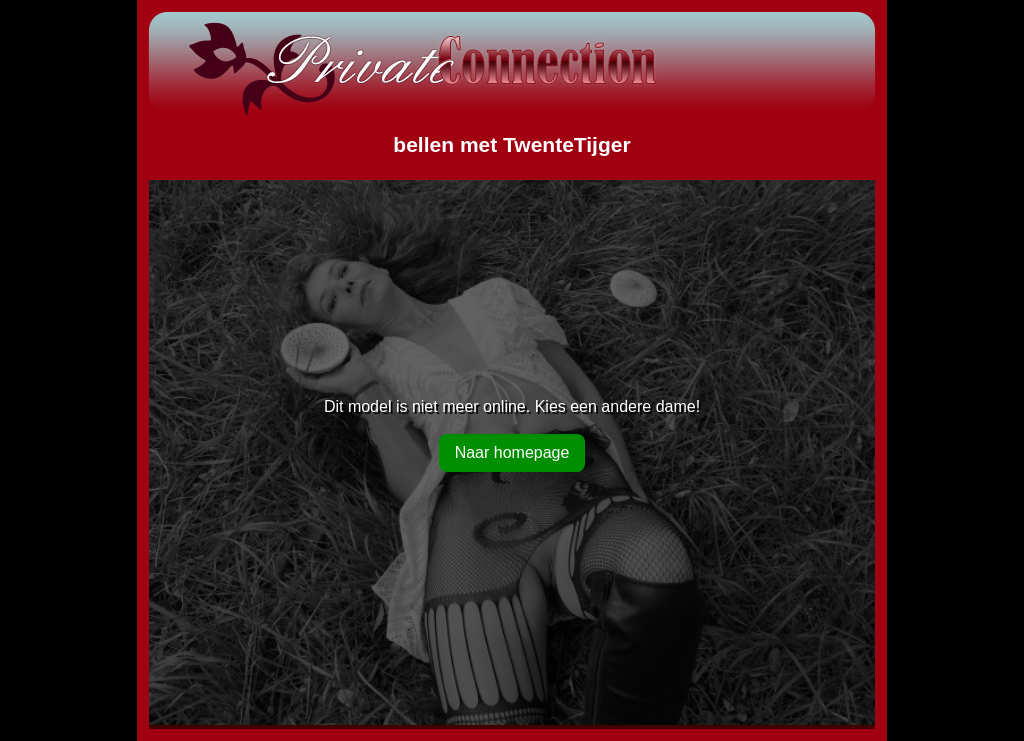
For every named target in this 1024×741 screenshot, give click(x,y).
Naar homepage (512, 452)
